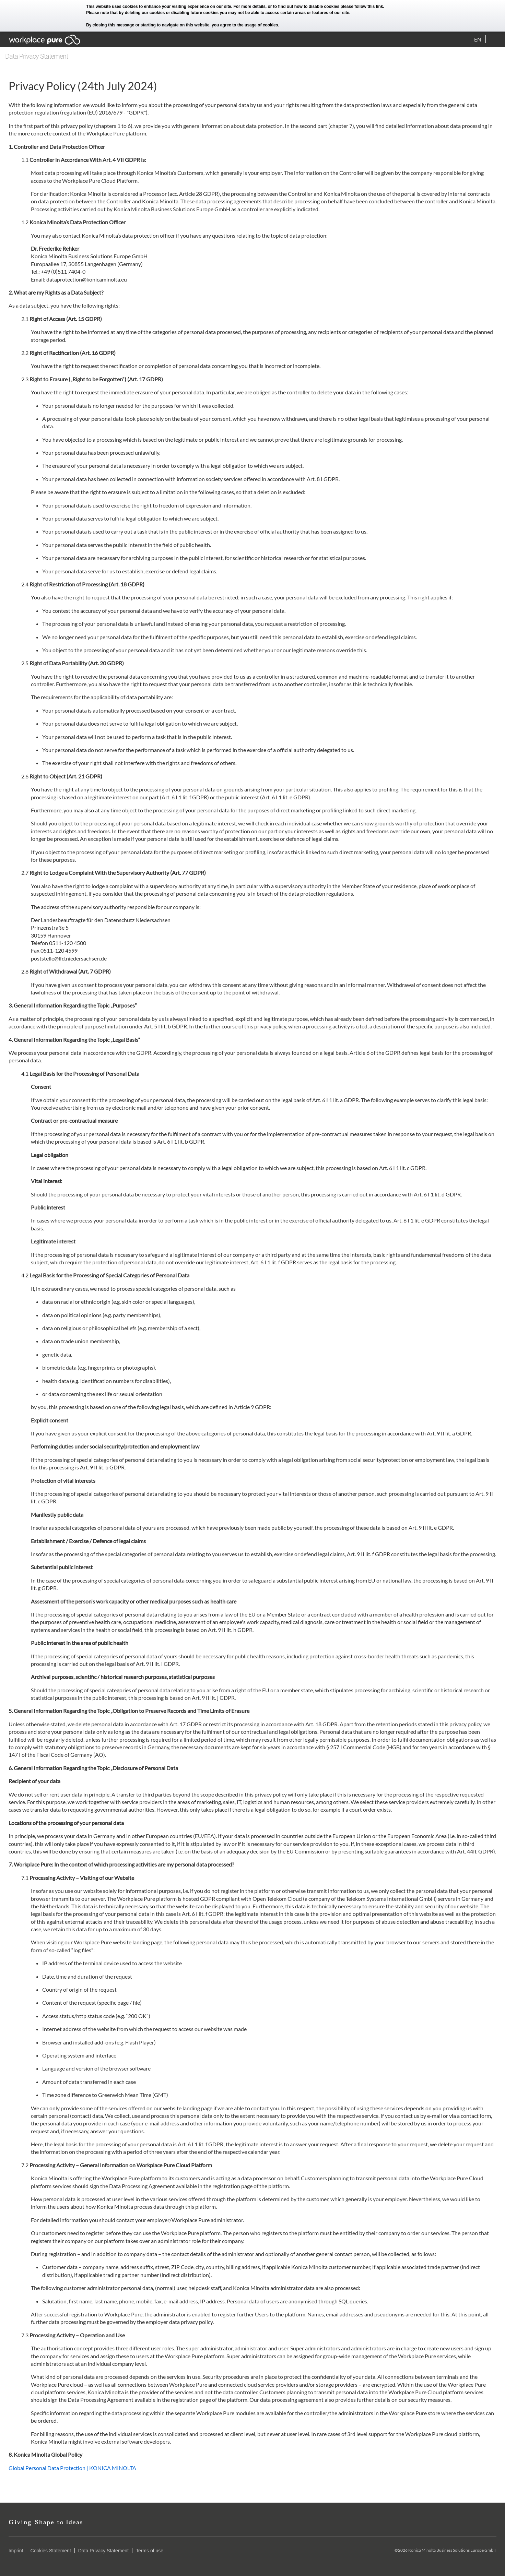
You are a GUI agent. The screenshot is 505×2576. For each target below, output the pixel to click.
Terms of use (149, 2550)
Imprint (16, 2550)
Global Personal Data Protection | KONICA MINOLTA (72, 2468)
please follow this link (362, 6)
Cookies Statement (51, 2550)
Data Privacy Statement (103, 2550)
